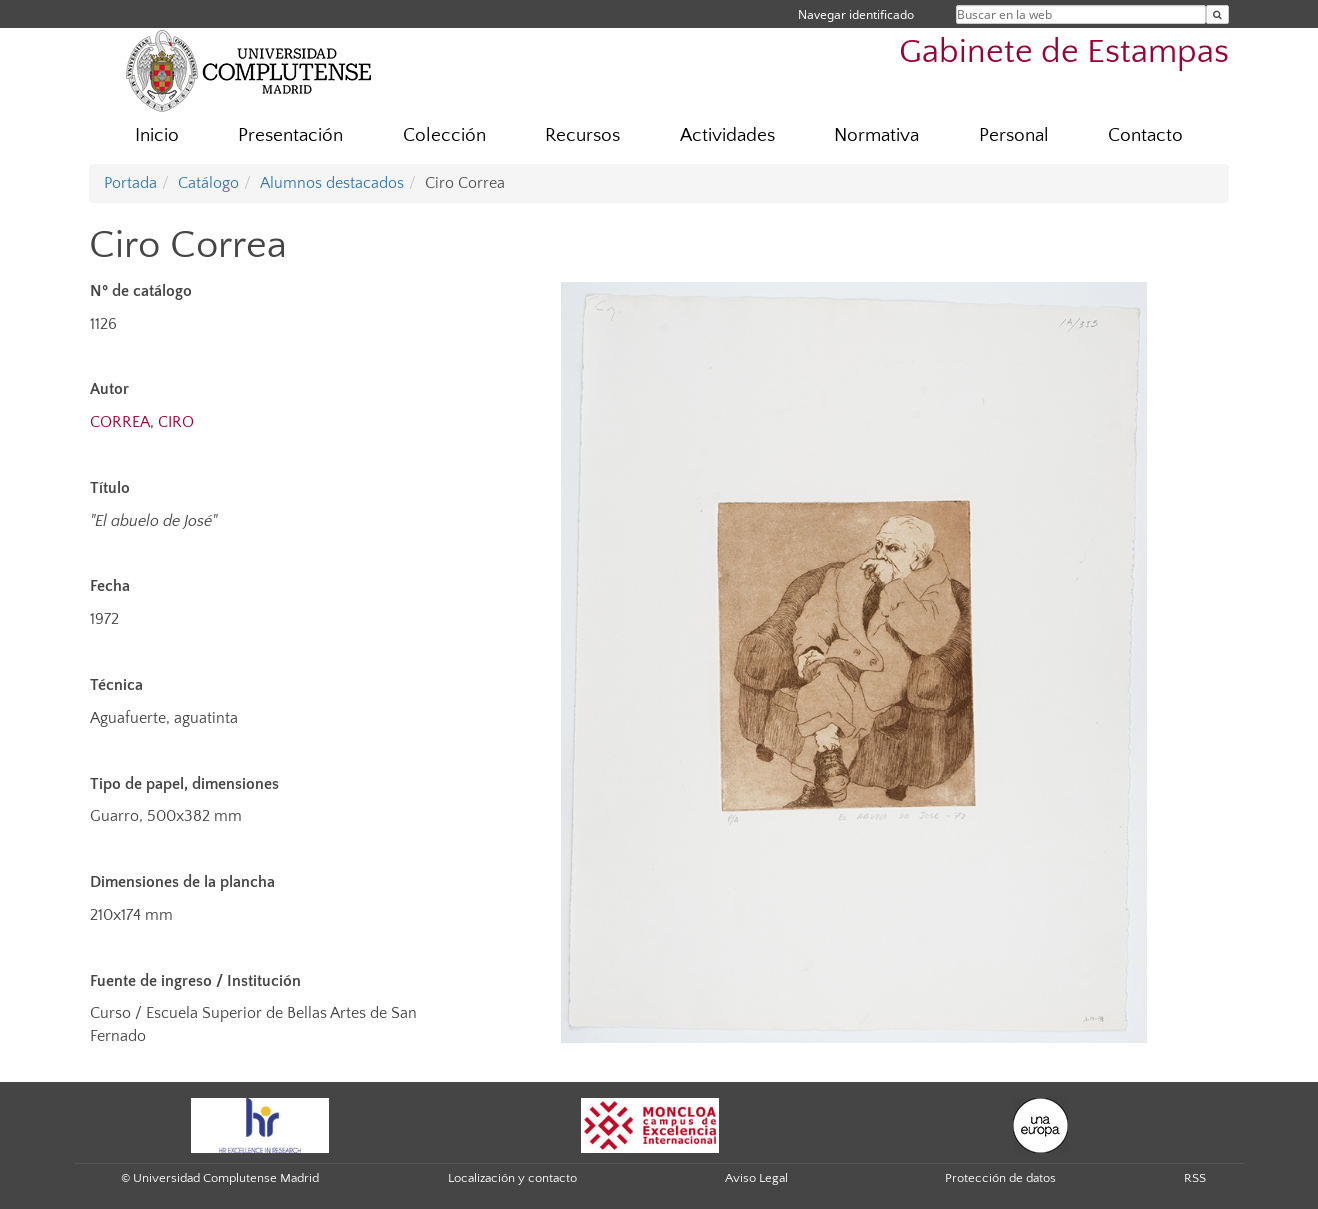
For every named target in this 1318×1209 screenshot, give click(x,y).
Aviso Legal (756, 1178)
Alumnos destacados (332, 183)
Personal (1014, 135)
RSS (1195, 1178)
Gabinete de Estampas (1064, 52)
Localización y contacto (512, 1178)
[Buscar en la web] (1217, 14)
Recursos (582, 135)
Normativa (876, 135)
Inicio (157, 135)
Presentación (290, 135)
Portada (130, 183)
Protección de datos (1000, 1178)
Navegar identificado (856, 14)
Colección (444, 135)
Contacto (1145, 135)
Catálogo (208, 183)
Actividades (727, 135)
